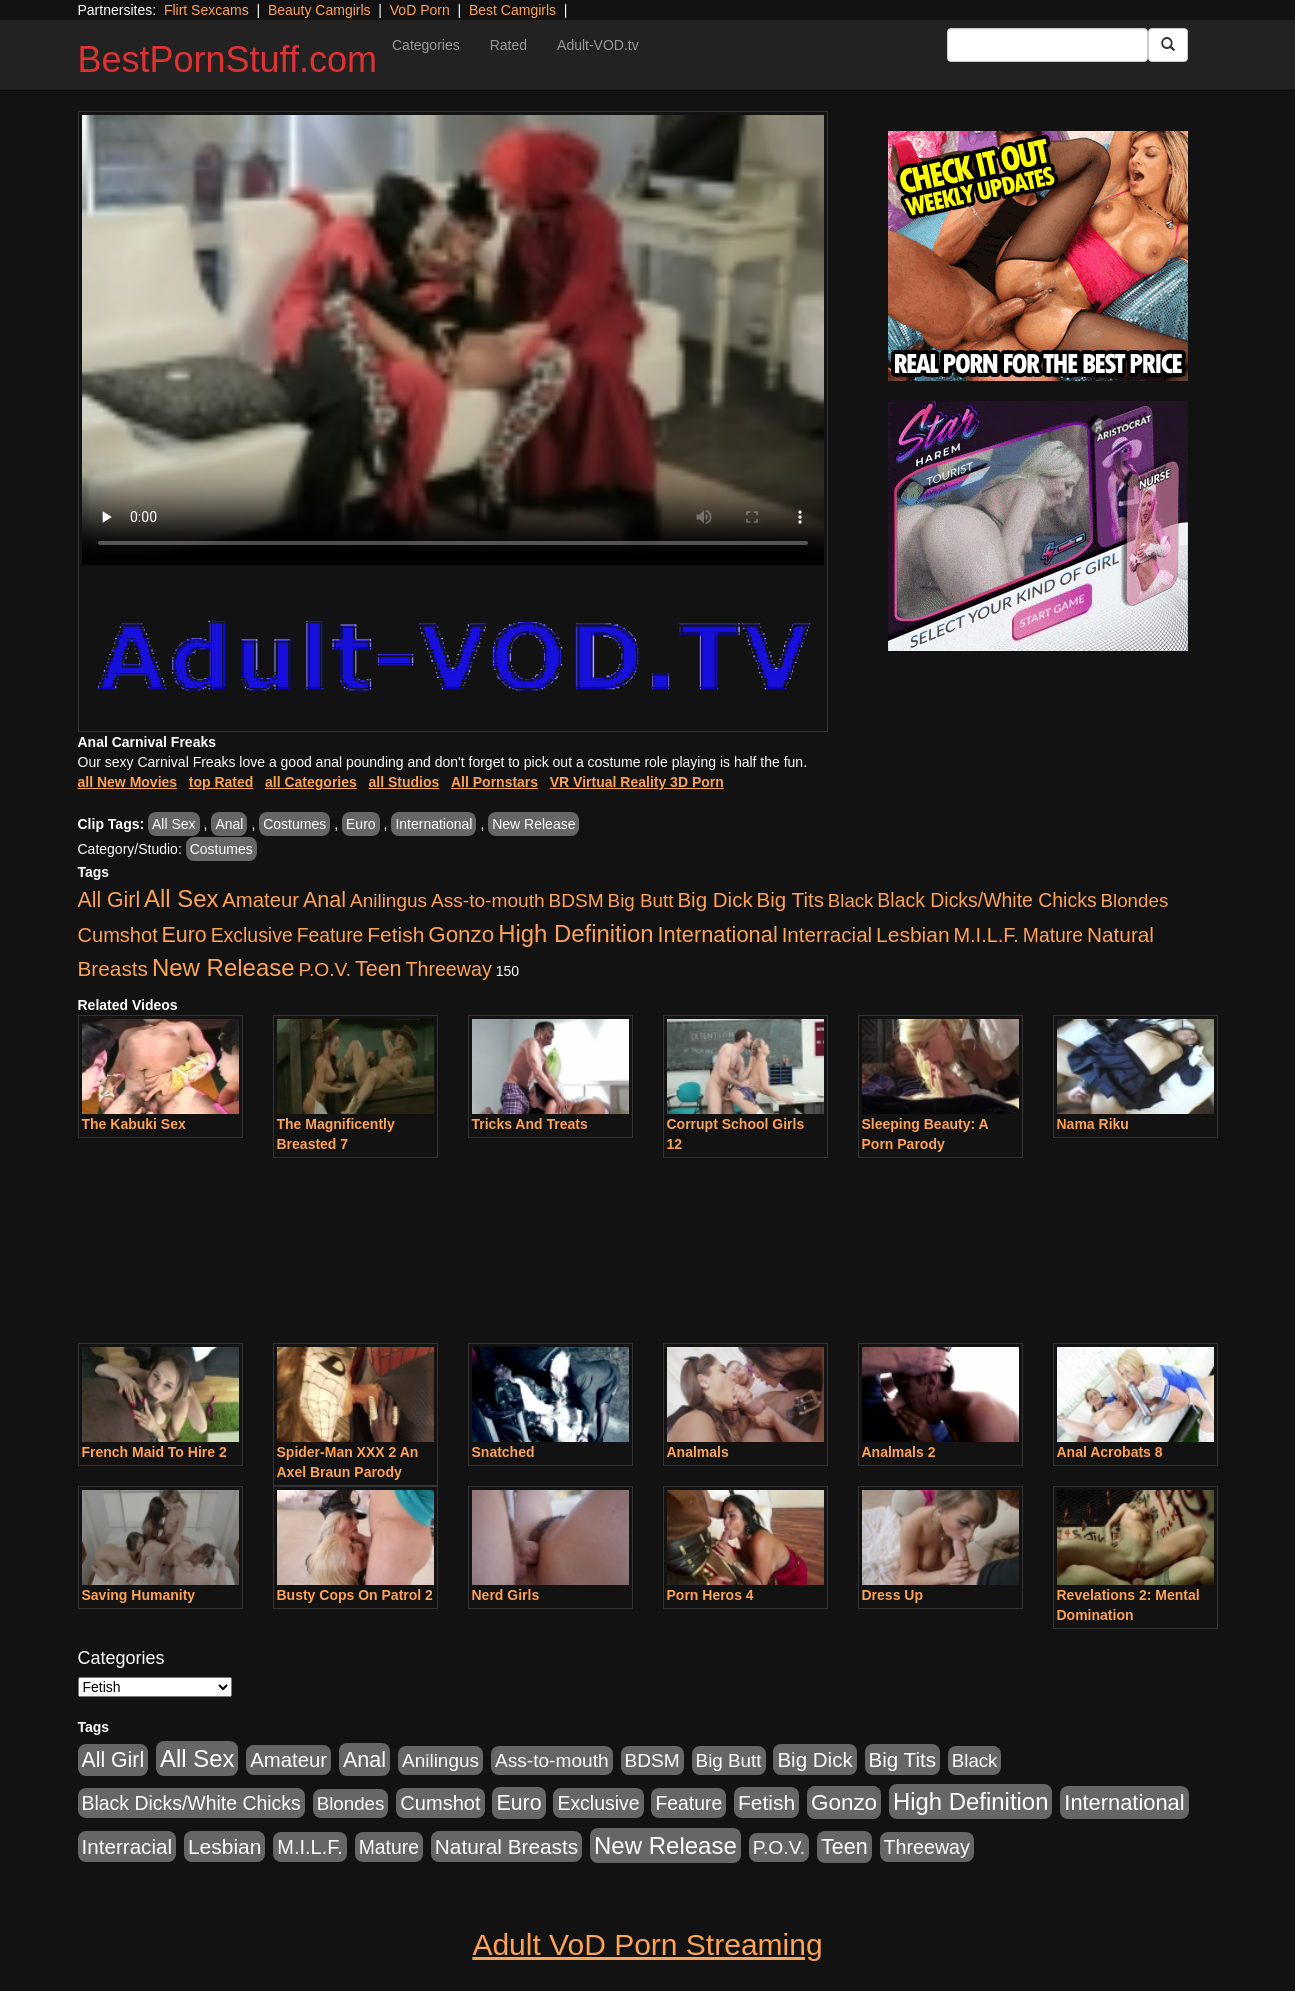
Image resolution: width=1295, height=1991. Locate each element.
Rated (508, 45)
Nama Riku (1093, 1124)
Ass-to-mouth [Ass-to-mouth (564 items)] (488, 900)
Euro (361, 824)
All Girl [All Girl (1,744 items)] (109, 900)
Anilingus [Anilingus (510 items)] (388, 900)
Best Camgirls (512, 10)
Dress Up (892, 1595)
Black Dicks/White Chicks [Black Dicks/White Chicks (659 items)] (986, 900)
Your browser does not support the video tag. (453, 340)
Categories (426, 45)
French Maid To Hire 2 (154, 1452)
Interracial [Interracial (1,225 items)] (827, 934)
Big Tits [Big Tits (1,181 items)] (790, 899)
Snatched (503, 1452)
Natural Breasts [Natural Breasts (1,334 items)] (506, 1846)
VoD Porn (420, 10)
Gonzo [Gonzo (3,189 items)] (461, 934)
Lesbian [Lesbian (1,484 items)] (912, 934)
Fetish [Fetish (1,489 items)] (395, 934)
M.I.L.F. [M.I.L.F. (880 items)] (985, 935)
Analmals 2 (899, 1452)
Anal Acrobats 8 (1110, 1452)
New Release (533, 824)
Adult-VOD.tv (598, 45)
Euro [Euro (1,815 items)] (184, 935)
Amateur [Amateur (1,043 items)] (260, 900)
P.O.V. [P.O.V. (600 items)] (325, 969)
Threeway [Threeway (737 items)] (448, 969)
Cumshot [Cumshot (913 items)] (118, 935)
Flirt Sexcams (206, 10)
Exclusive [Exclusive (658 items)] (252, 935)
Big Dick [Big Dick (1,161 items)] (714, 899)
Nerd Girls (506, 1595)
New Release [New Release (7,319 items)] (223, 967)
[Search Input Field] (1047, 45)
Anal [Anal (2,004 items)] (324, 899)
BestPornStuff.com (227, 59)
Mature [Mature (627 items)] (1053, 935)
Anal (229, 824)
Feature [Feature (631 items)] (330, 935)
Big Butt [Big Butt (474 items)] (641, 900)
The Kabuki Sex (134, 1124)
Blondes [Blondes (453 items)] (1135, 900)
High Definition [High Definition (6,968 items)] (575, 933)
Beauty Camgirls (319, 10)
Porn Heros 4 (710, 1595)
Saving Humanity (139, 1595)
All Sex (174, 824)
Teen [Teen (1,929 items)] (378, 969)
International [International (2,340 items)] (718, 934)
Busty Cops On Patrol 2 (355, 1595)
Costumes (294, 824)
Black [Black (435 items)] (851, 900)
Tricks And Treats (530, 1124)
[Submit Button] (1168, 45)
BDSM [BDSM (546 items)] (576, 900)
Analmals (698, 1452)
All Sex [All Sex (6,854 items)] (181, 898)
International (433, 824)
